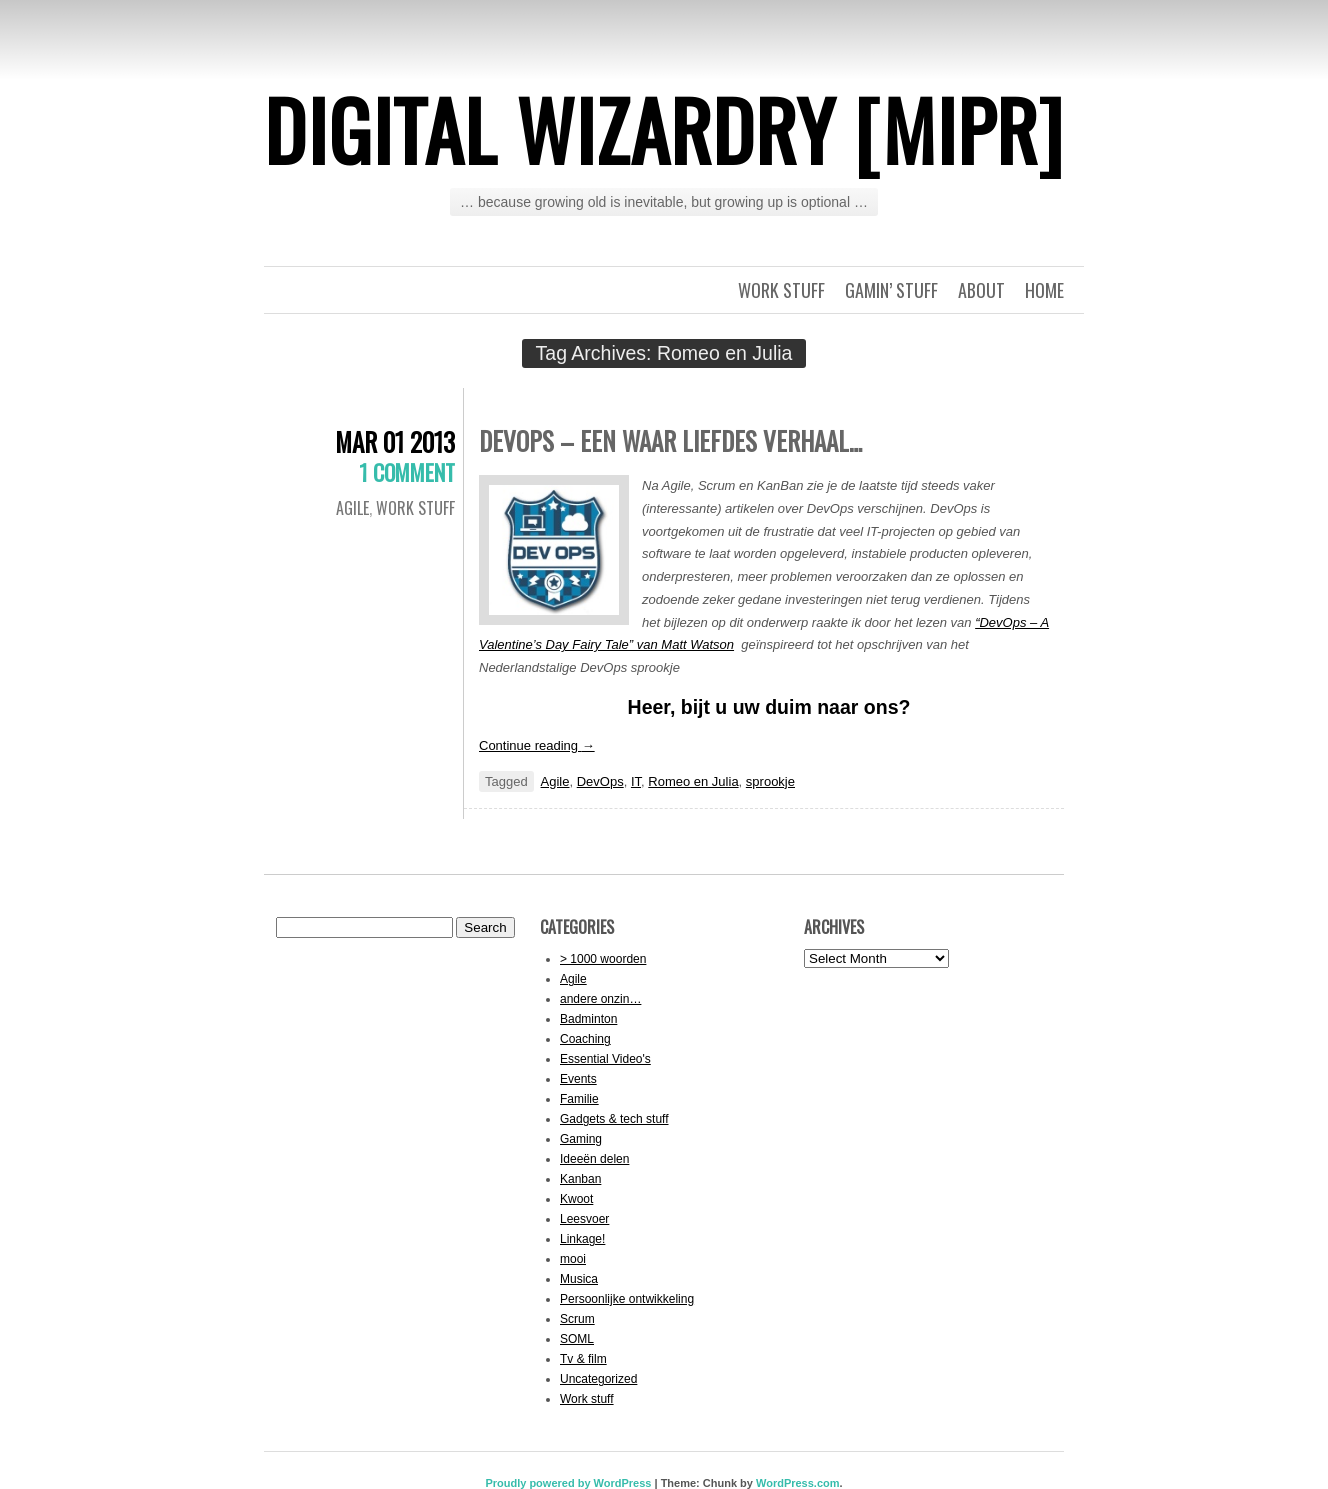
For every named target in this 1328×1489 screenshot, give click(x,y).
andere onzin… (600, 999)
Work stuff (781, 290)
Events (578, 1079)
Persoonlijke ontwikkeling (627, 1299)
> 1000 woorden (603, 959)
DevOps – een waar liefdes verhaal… (670, 440)
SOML (577, 1339)
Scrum (577, 1319)
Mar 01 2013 (395, 441)
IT (636, 781)
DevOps (600, 781)
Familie (579, 1099)
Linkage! (582, 1239)
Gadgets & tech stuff (614, 1119)
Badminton (588, 1019)
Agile (352, 508)
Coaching (585, 1039)
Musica (579, 1279)
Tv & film (583, 1359)
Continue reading (537, 745)
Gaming (581, 1139)
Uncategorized (598, 1379)
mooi (573, 1259)
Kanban (580, 1179)
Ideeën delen (594, 1159)
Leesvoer (584, 1219)
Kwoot (576, 1199)
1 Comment (407, 472)
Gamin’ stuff (891, 290)
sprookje (770, 781)
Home (1044, 290)
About (981, 290)
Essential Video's (605, 1059)
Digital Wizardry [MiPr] (664, 129)
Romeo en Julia (693, 781)
